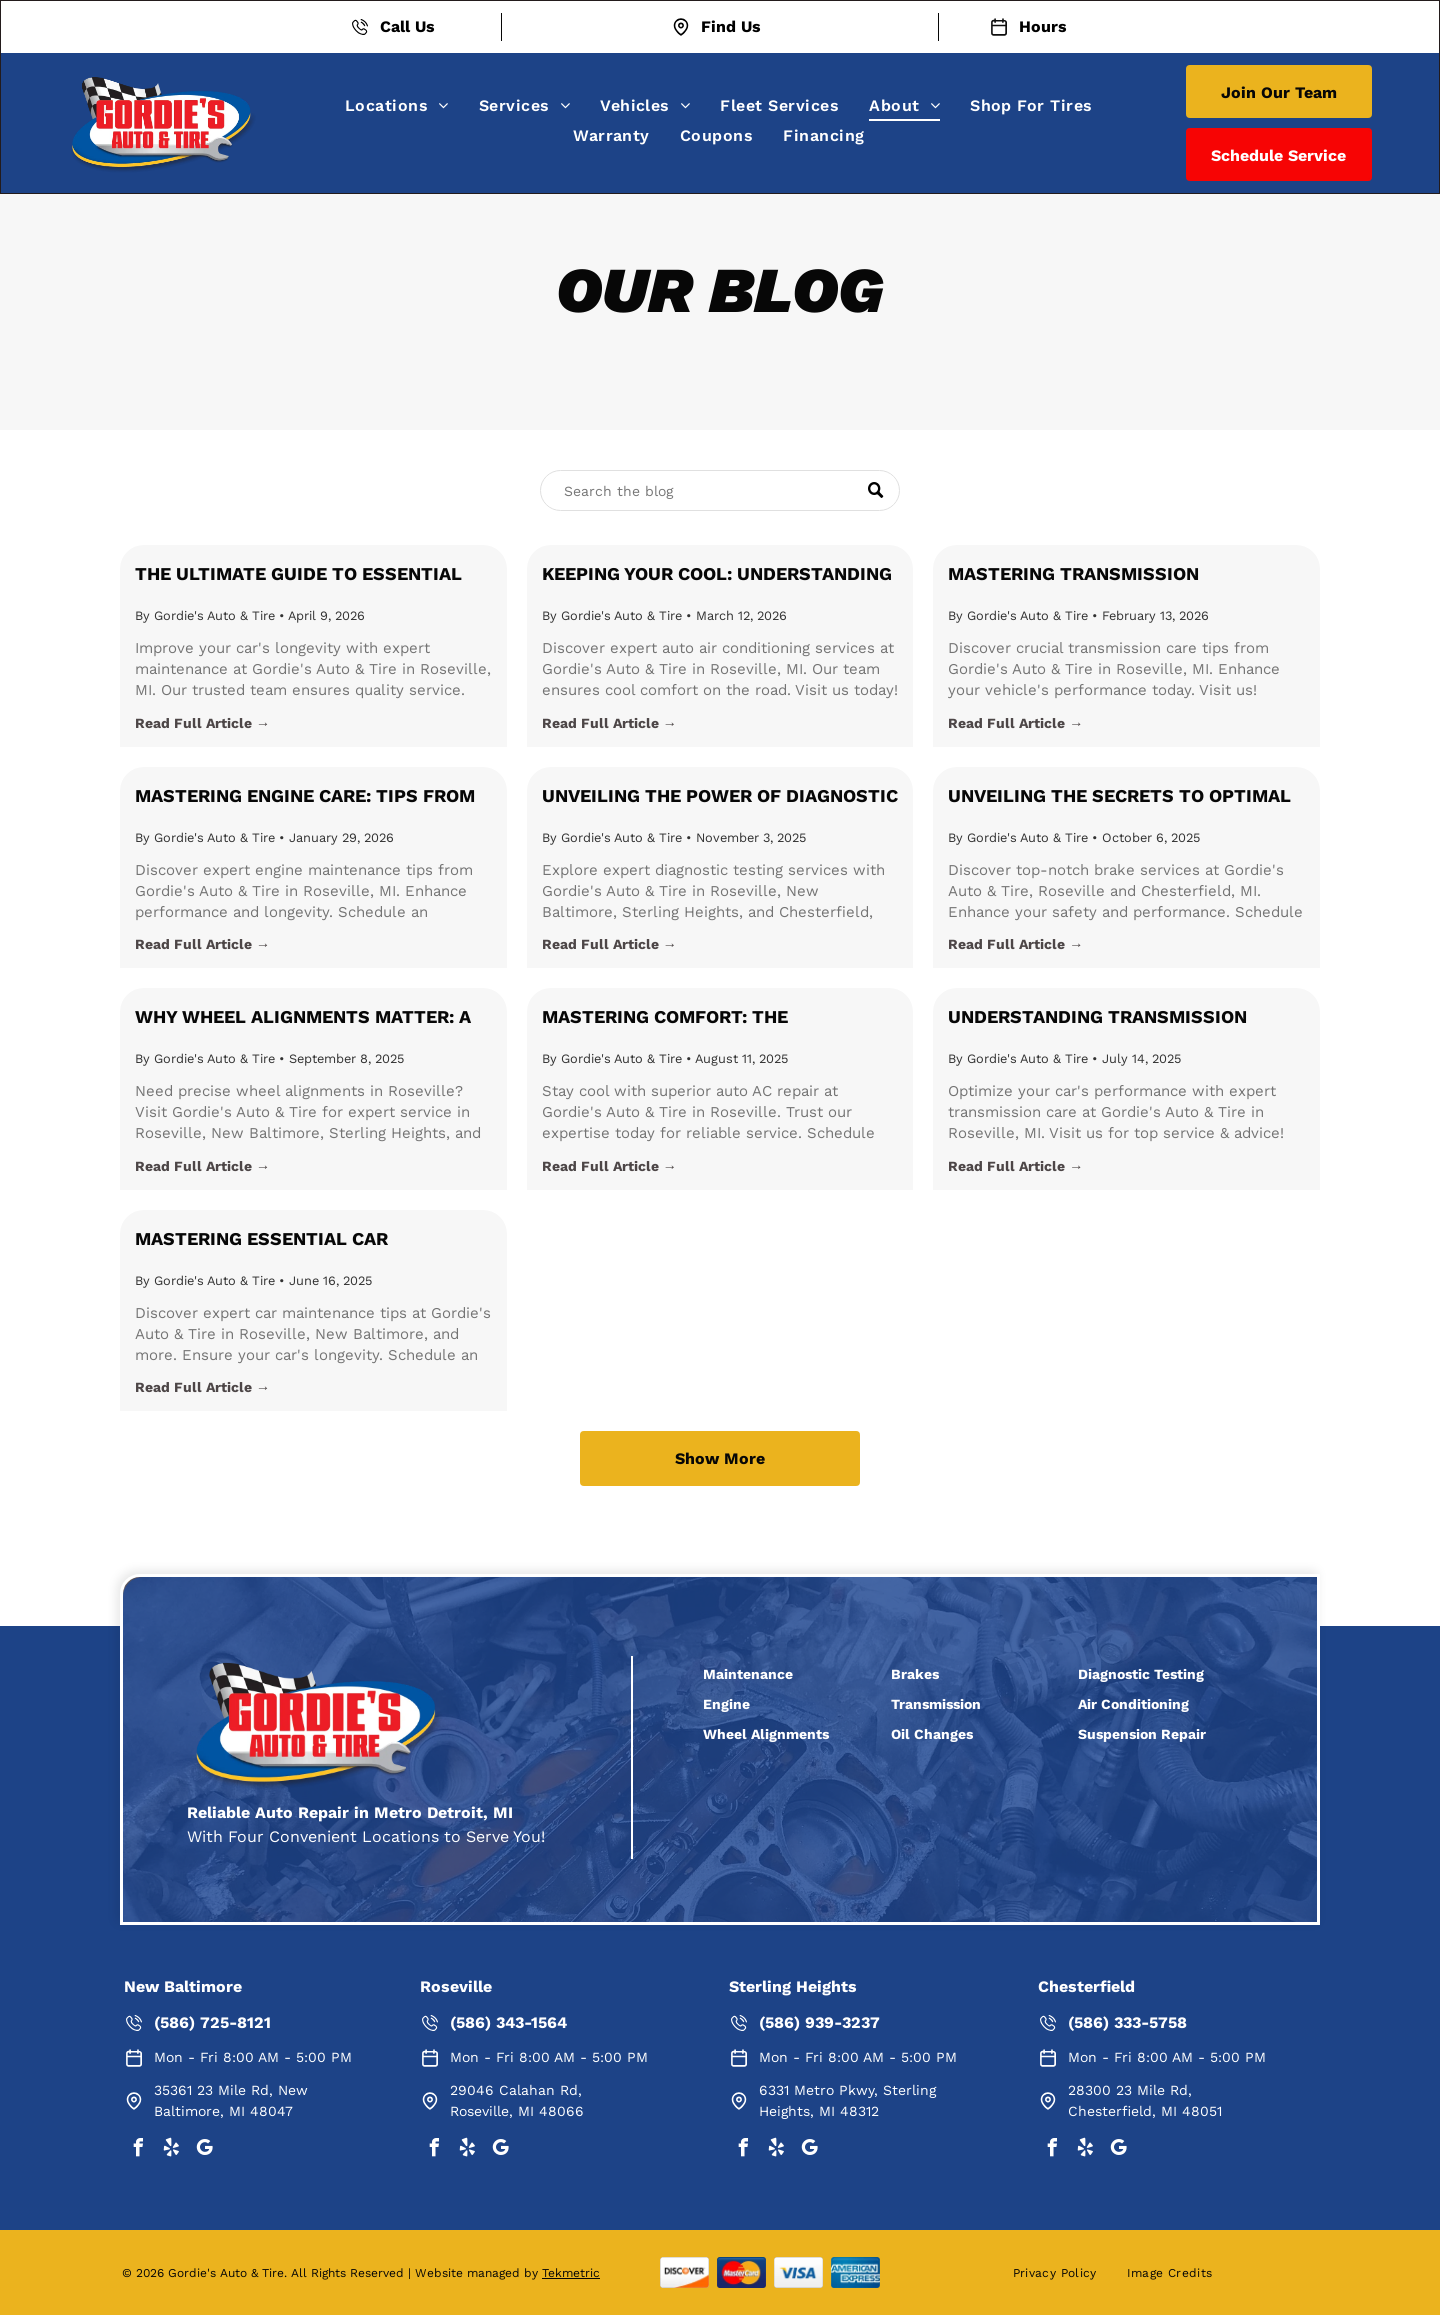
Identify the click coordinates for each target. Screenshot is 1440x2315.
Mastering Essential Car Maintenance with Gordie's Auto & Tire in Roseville (308, 1240)
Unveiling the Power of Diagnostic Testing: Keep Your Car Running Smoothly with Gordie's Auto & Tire (720, 797)
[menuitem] (397, 105)
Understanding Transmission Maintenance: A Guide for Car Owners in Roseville (1097, 1018)
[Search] (720, 490)
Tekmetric (571, 2273)
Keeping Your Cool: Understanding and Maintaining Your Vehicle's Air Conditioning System (717, 575)
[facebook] (138, 2150)
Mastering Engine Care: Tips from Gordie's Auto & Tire (305, 797)
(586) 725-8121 (212, 2022)
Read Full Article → (202, 723)
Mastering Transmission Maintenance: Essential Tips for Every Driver (1112, 575)
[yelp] (171, 2150)
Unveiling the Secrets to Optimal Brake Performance (1119, 797)
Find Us (731, 26)
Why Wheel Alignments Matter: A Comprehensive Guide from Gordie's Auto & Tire (303, 1018)
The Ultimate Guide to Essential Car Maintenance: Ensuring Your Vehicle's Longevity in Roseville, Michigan (301, 575)
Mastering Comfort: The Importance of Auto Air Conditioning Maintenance (676, 1018)
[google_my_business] (204, 2150)
